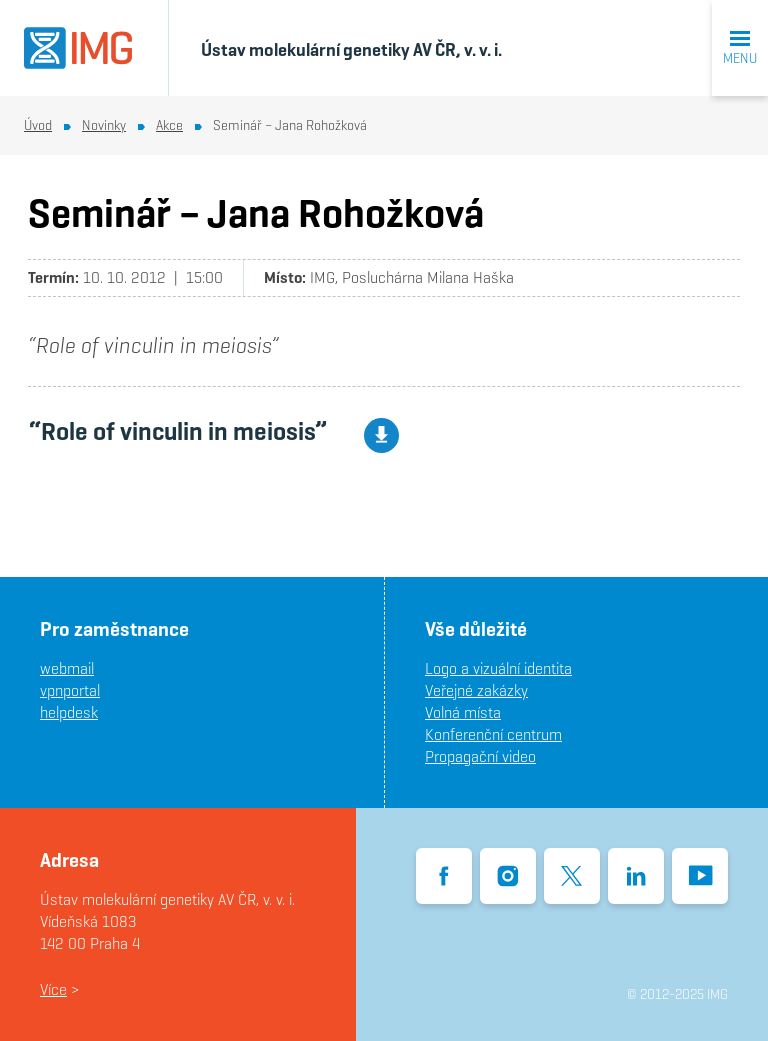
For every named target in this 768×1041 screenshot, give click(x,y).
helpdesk (69, 712)
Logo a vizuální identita (498, 668)
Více (53, 989)
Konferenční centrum (493, 734)
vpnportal (70, 690)
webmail (67, 668)
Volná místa (463, 712)
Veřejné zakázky (476, 690)
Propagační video (480, 756)
